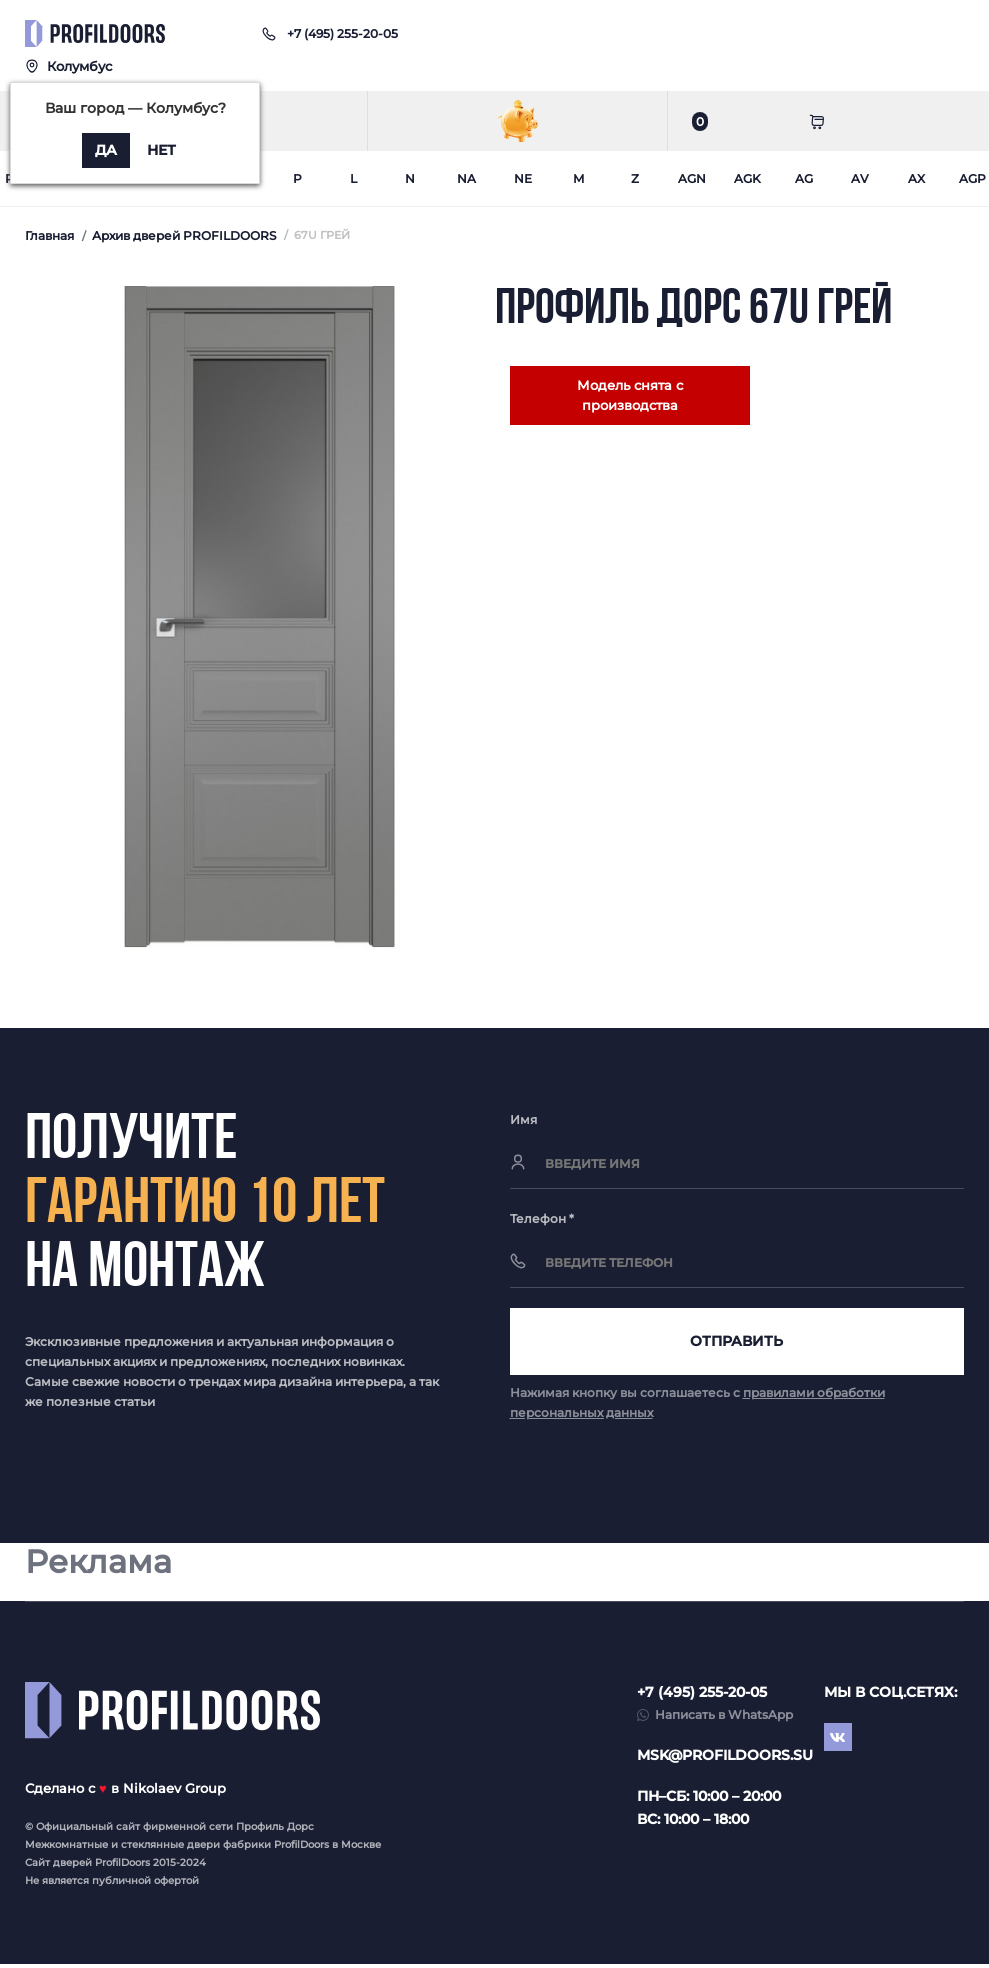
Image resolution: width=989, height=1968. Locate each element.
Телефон (542, 1218)
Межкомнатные (66, 1848)
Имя (523, 1119)
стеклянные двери (170, 1848)
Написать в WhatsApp (724, 1718)
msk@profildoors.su (725, 1759)
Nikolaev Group (174, 1792)
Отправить (736, 1343)
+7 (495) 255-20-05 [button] (702, 1696)
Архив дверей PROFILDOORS (184, 235)
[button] (342, 33)
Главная (49, 235)
